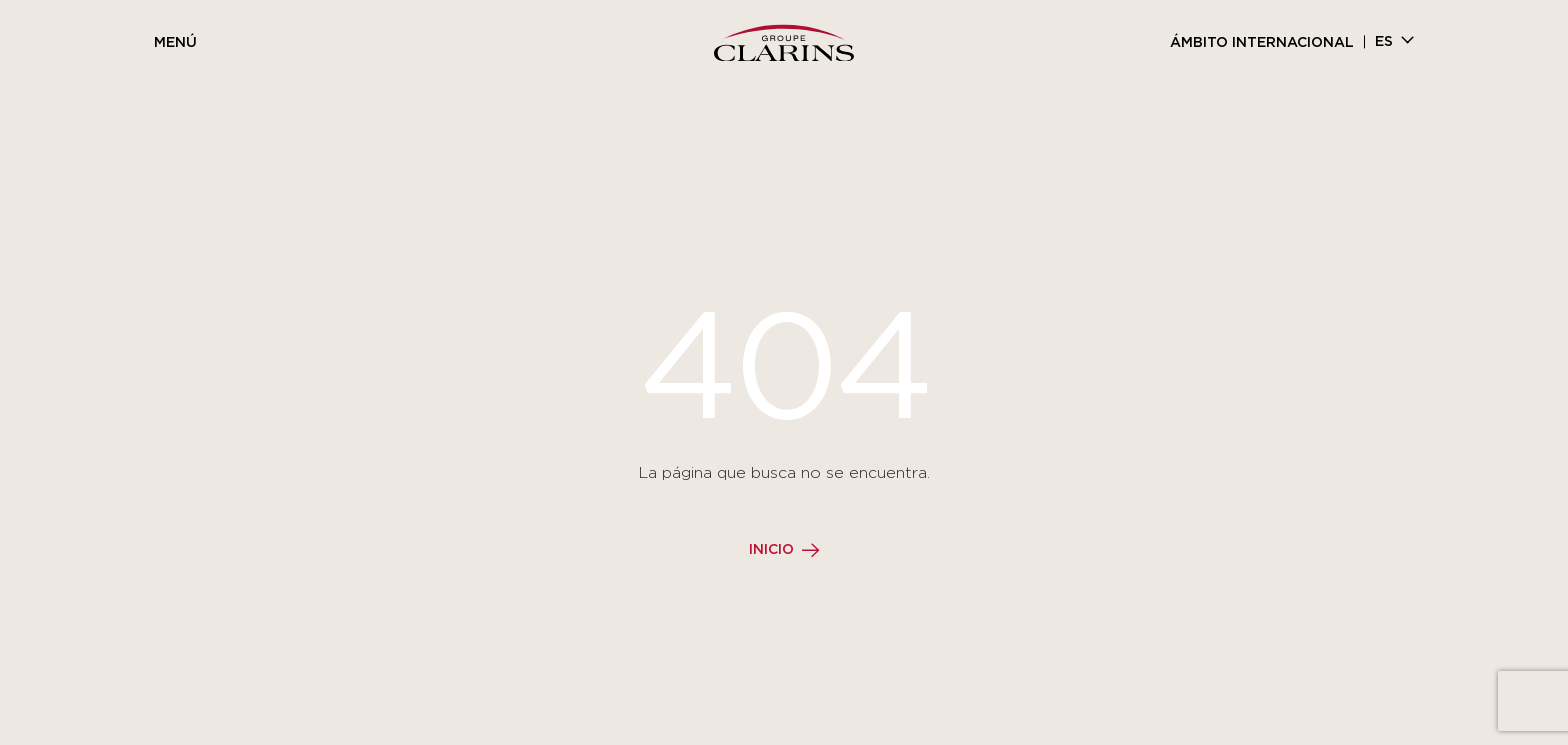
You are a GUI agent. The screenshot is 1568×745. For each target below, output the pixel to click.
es (1384, 42)
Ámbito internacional (1262, 43)
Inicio (771, 550)
